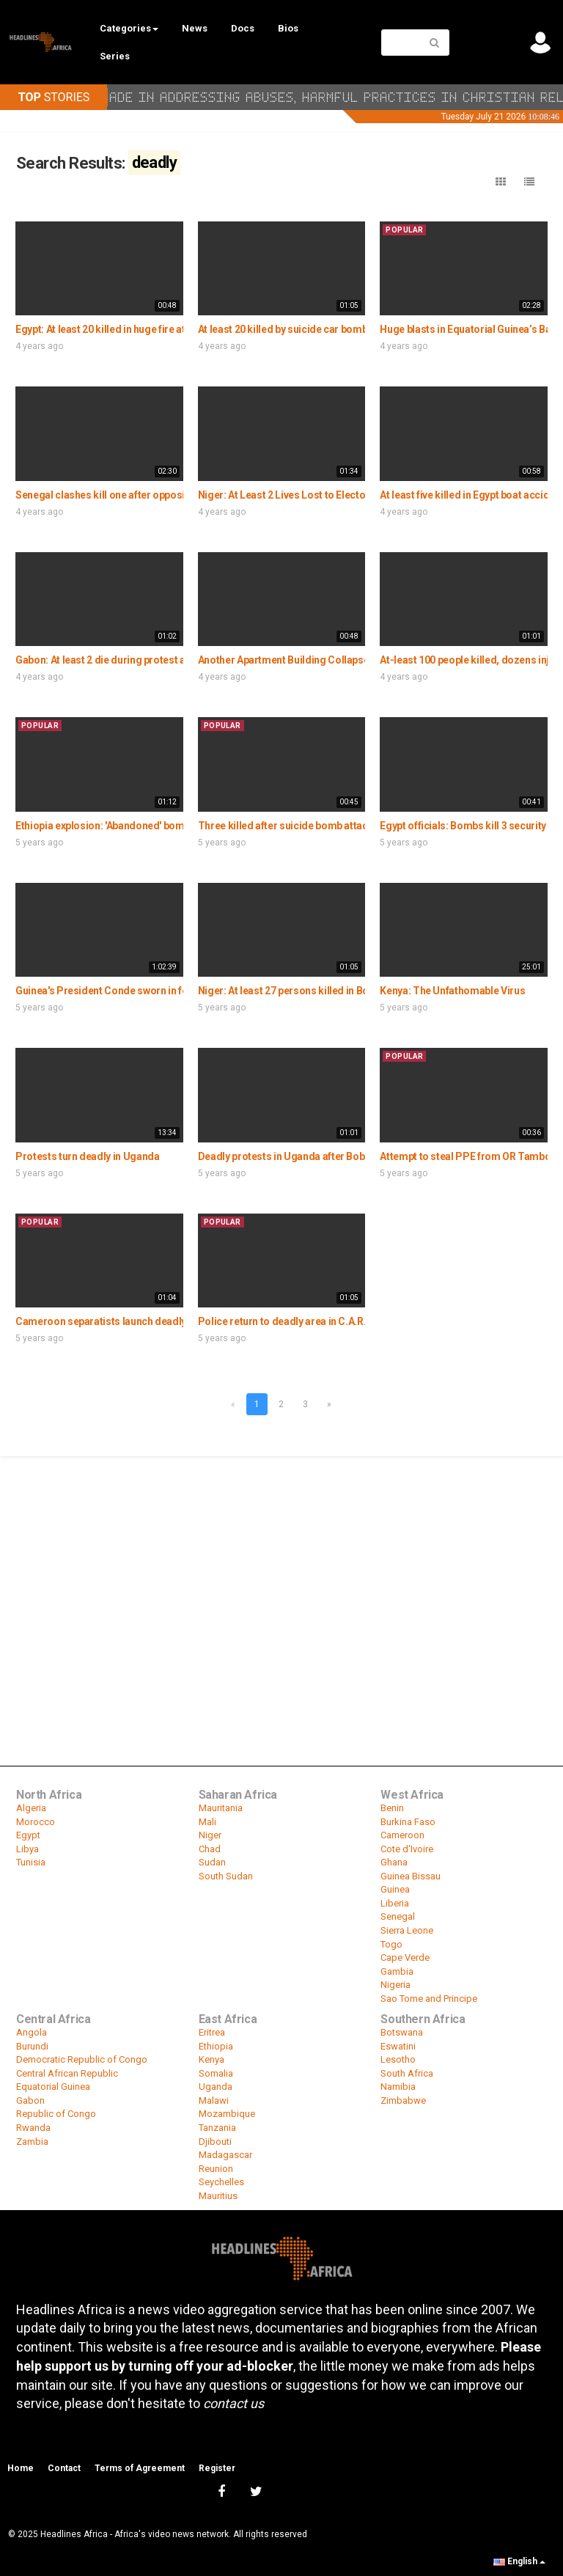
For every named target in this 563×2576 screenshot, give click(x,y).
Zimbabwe (403, 2100)
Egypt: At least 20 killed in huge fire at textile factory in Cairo (152, 329)
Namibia (398, 2086)
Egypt (28, 1835)
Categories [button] (129, 28)
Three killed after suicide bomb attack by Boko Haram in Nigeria (345, 826)
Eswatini (398, 2046)
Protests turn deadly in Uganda (87, 1156)
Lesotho (398, 2059)
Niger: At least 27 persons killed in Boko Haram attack (322, 991)
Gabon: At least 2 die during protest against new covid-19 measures (171, 660)
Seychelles (221, 2181)
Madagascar (225, 2154)
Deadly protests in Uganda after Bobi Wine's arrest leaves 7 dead (346, 1156)
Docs (242, 28)
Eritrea (212, 2032)
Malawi (214, 2100)
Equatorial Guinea (53, 2086)
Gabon (30, 2100)
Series (115, 56)
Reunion (216, 2168)
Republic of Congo (56, 2113)
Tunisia (30, 1862)
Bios (288, 28)
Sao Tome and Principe (428, 1998)
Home (20, 2468)
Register (217, 2468)
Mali (207, 1821)
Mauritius (218, 2195)
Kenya (211, 2059)
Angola (31, 2032)
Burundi (32, 2046)
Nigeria (395, 1984)
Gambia (396, 1971)
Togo (391, 1944)
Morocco (35, 1821)
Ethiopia (216, 2046)
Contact (64, 2468)
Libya (27, 1848)
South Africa (406, 2073)
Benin (392, 1807)
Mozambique (227, 2113)
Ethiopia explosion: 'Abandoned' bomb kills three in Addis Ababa (161, 826)
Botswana (401, 2032)
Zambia (32, 2141)
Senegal (397, 1916)
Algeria (31, 1807)
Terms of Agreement (140, 2468)
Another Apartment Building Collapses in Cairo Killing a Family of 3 (351, 660)
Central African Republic (67, 2073)
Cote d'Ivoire (406, 1848)
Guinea (395, 1889)
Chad (210, 1848)
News (194, 28)
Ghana (394, 1862)
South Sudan (226, 1876)
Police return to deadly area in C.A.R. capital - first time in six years (350, 1321)
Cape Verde (405, 1957)
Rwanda (33, 2127)
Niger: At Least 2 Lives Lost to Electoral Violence (309, 495)
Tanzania (217, 2127)
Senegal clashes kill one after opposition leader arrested (146, 495)
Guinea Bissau (410, 1876)
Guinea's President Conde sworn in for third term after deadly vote (167, 991)
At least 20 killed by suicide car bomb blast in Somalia (321, 329)
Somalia (216, 2073)
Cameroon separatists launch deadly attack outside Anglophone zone (176, 1321)
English (519, 2561)
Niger (210, 1835)
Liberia (394, 1903)
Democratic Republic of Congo (81, 2059)
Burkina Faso (407, 1821)
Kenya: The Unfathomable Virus (452, 991)
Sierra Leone (406, 1930)
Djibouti (215, 2141)
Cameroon (402, 1835)
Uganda (215, 2086)
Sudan (212, 1862)
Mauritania (221, 1807)
